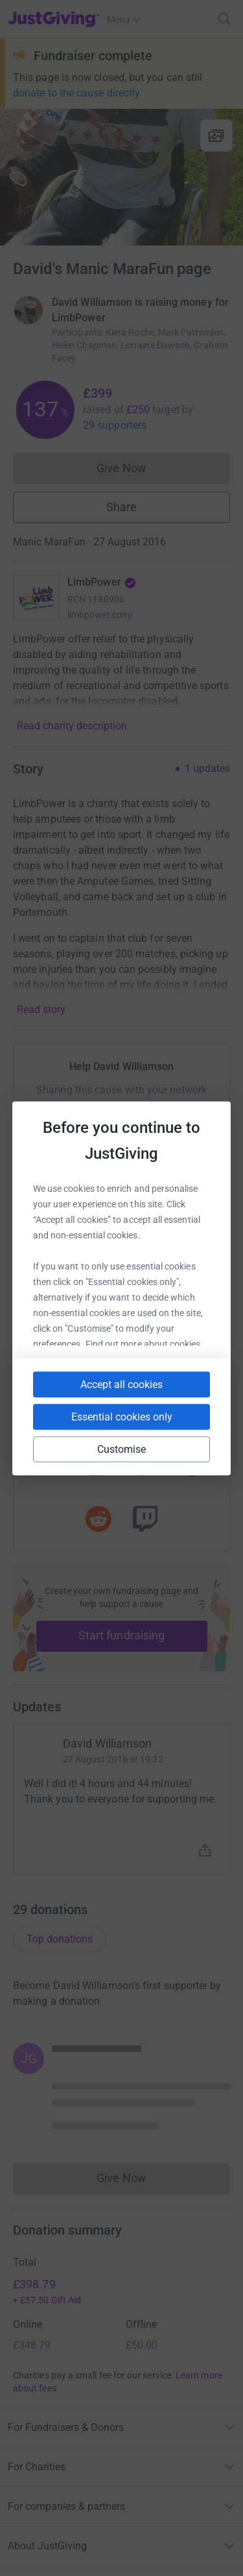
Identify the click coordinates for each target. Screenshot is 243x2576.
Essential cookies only (121, 1416)
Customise (121, 1448)
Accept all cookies (121, 1384)
